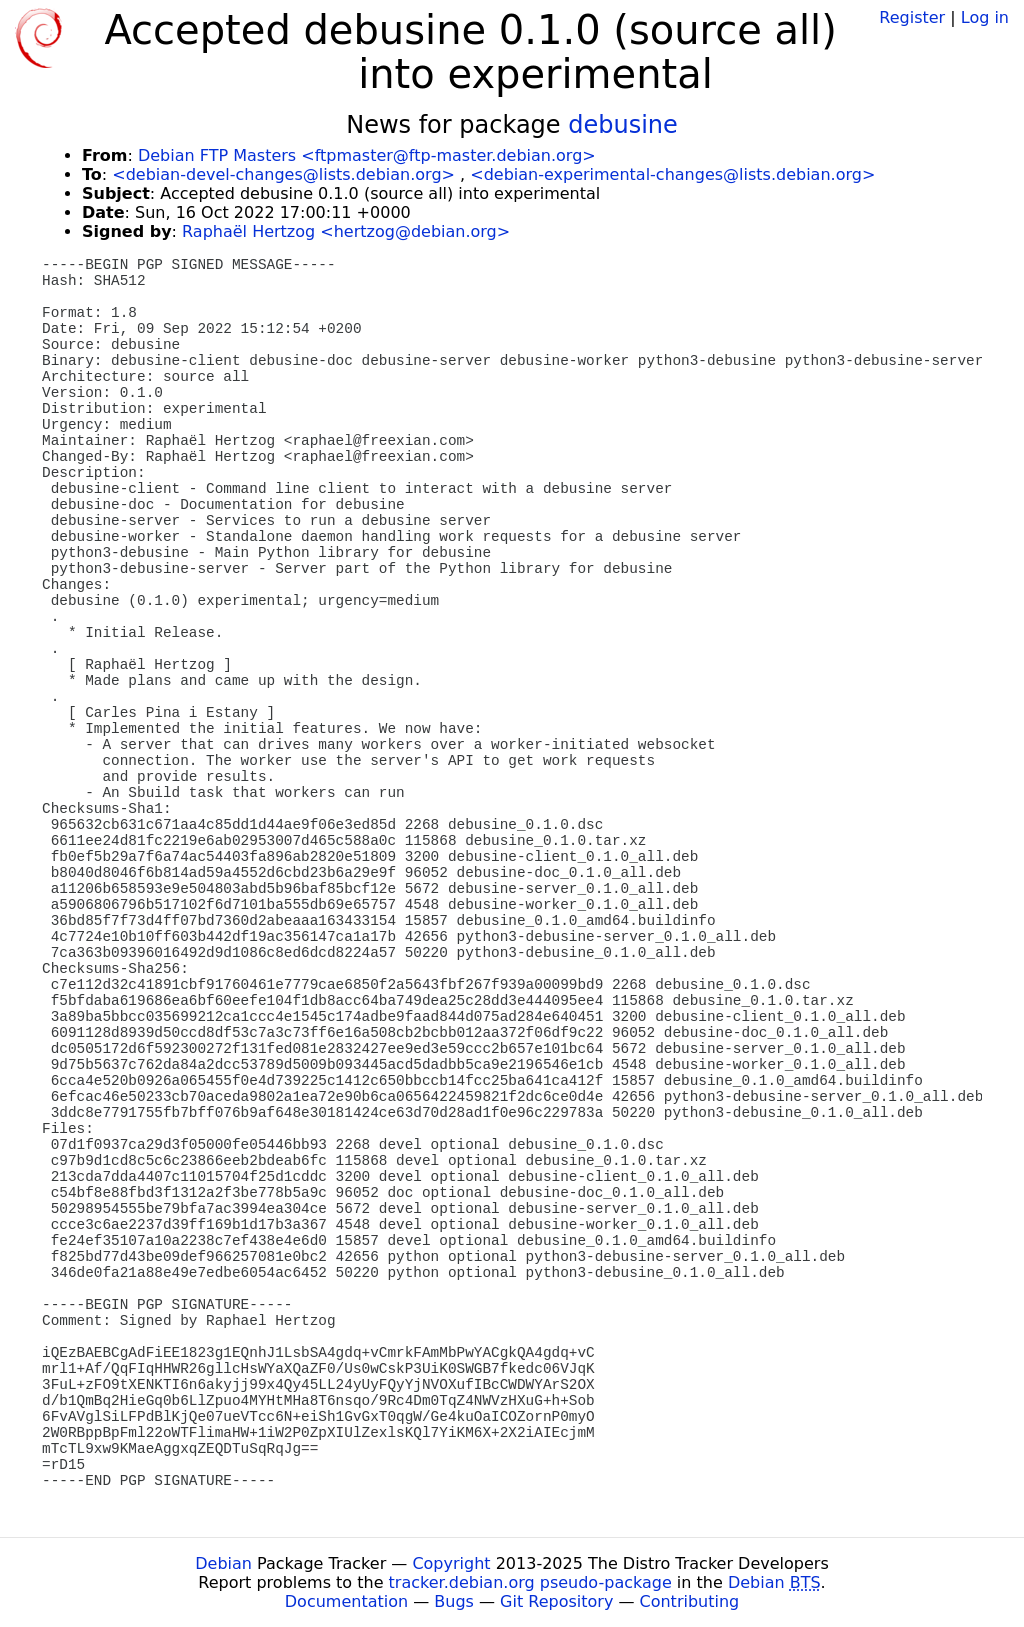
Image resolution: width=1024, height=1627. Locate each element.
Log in (985, 17)
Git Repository (556, 1601)
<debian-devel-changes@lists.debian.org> (283, 174)
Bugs (454, 1601)
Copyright (451, 1563)
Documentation (346, 1601)
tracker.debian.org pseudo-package (530, 1582)
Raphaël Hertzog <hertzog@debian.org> (346, 231)
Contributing (690, 1601)
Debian (223, 1563)
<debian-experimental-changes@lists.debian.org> (672, 174)
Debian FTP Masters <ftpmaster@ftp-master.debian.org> (367, 155)
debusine (623, 125)
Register (912, 17)
